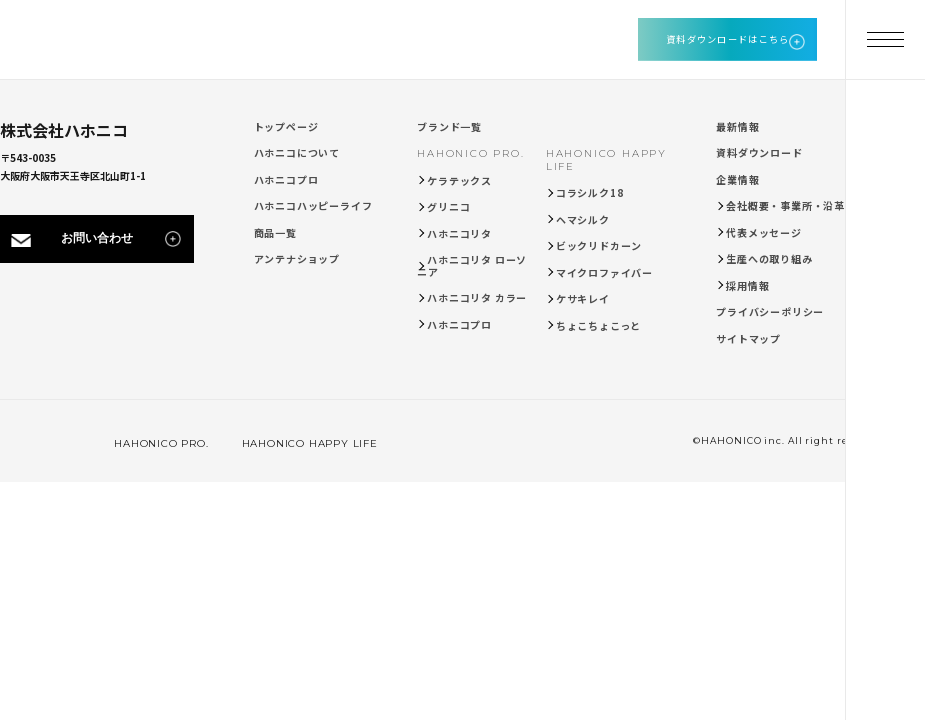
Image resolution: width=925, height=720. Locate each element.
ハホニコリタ (459, 233)
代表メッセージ (764, 232)
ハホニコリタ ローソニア (472, 265)
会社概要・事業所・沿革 (785, 205)
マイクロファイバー (604, 272)
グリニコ (448, 206)
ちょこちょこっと (598, 325)
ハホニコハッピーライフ (313, 205)
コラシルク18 (590, 192)
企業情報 (737, 179)
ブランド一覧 (449, 126)
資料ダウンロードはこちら (728, 39)
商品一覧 (275, 232)
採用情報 (747, 285)
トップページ (286, 126)
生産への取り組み (769, 258)
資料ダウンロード (759, 152)
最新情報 (737, 126)
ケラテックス (459, 180)
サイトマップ (748, 338)
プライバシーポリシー (770, 311)
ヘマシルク (583, 219)
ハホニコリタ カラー (477, 297)
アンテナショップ (297, 258)
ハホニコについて (297, 152)
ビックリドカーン (599, 245)
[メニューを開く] (885, 40)
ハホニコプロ (286, 179)
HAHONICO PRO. (470, 153)
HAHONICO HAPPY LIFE (298, 443)
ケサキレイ (583, 298)
